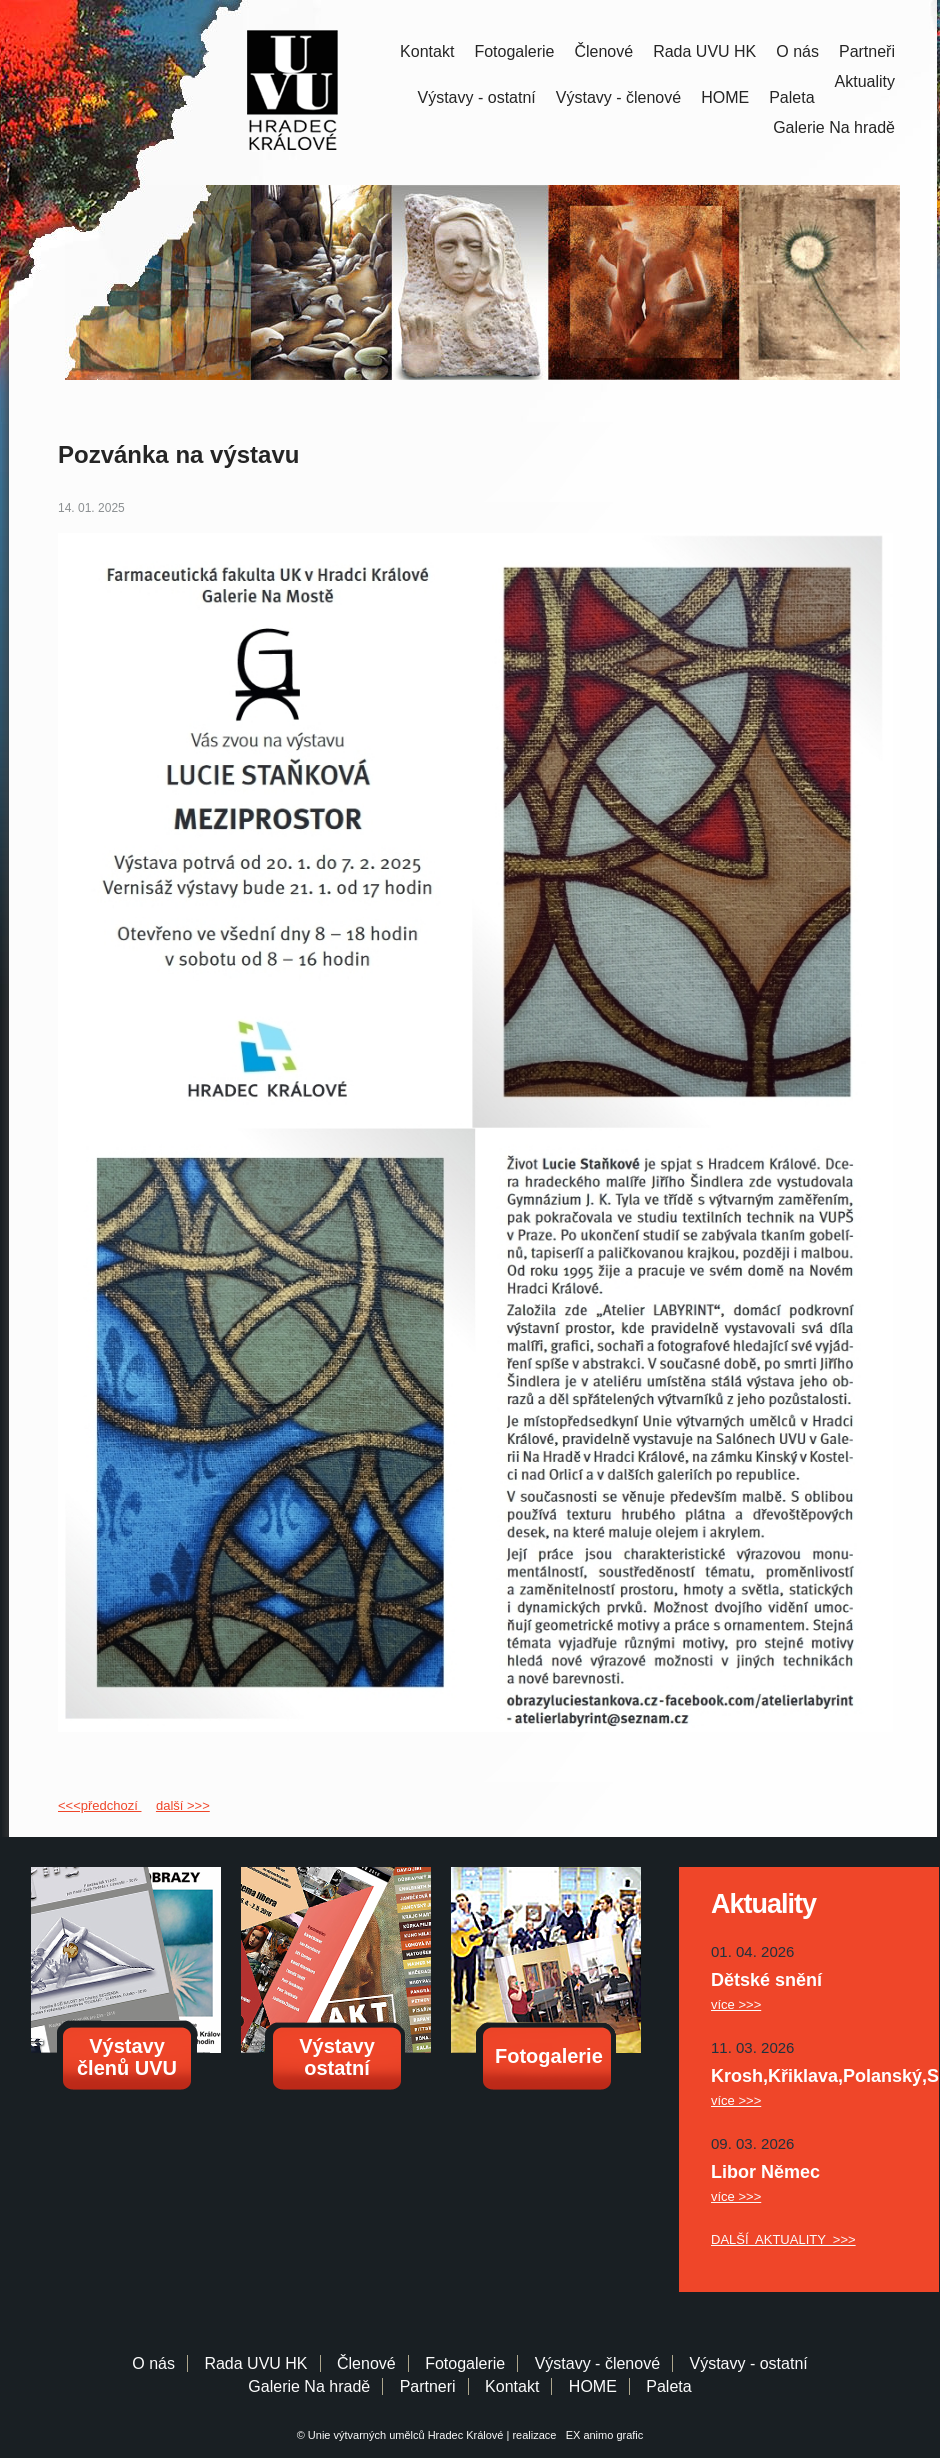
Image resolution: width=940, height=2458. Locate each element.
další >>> (183, 1805)
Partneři (867, 51)
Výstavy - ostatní (477, 97)
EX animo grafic (602, 2435)
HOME (725, 97)
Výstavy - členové (618, 97)
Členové (603, 51)
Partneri (428, 2386)
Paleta (791, 97)
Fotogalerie (514, 51)
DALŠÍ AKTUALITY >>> (783, 2239)
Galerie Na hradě (309, 2386)
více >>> (736, 2004)
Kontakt (427, 51)
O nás (797, 51)
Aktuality (865, 81)
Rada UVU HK (704, 51)
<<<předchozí (99, 1805)
